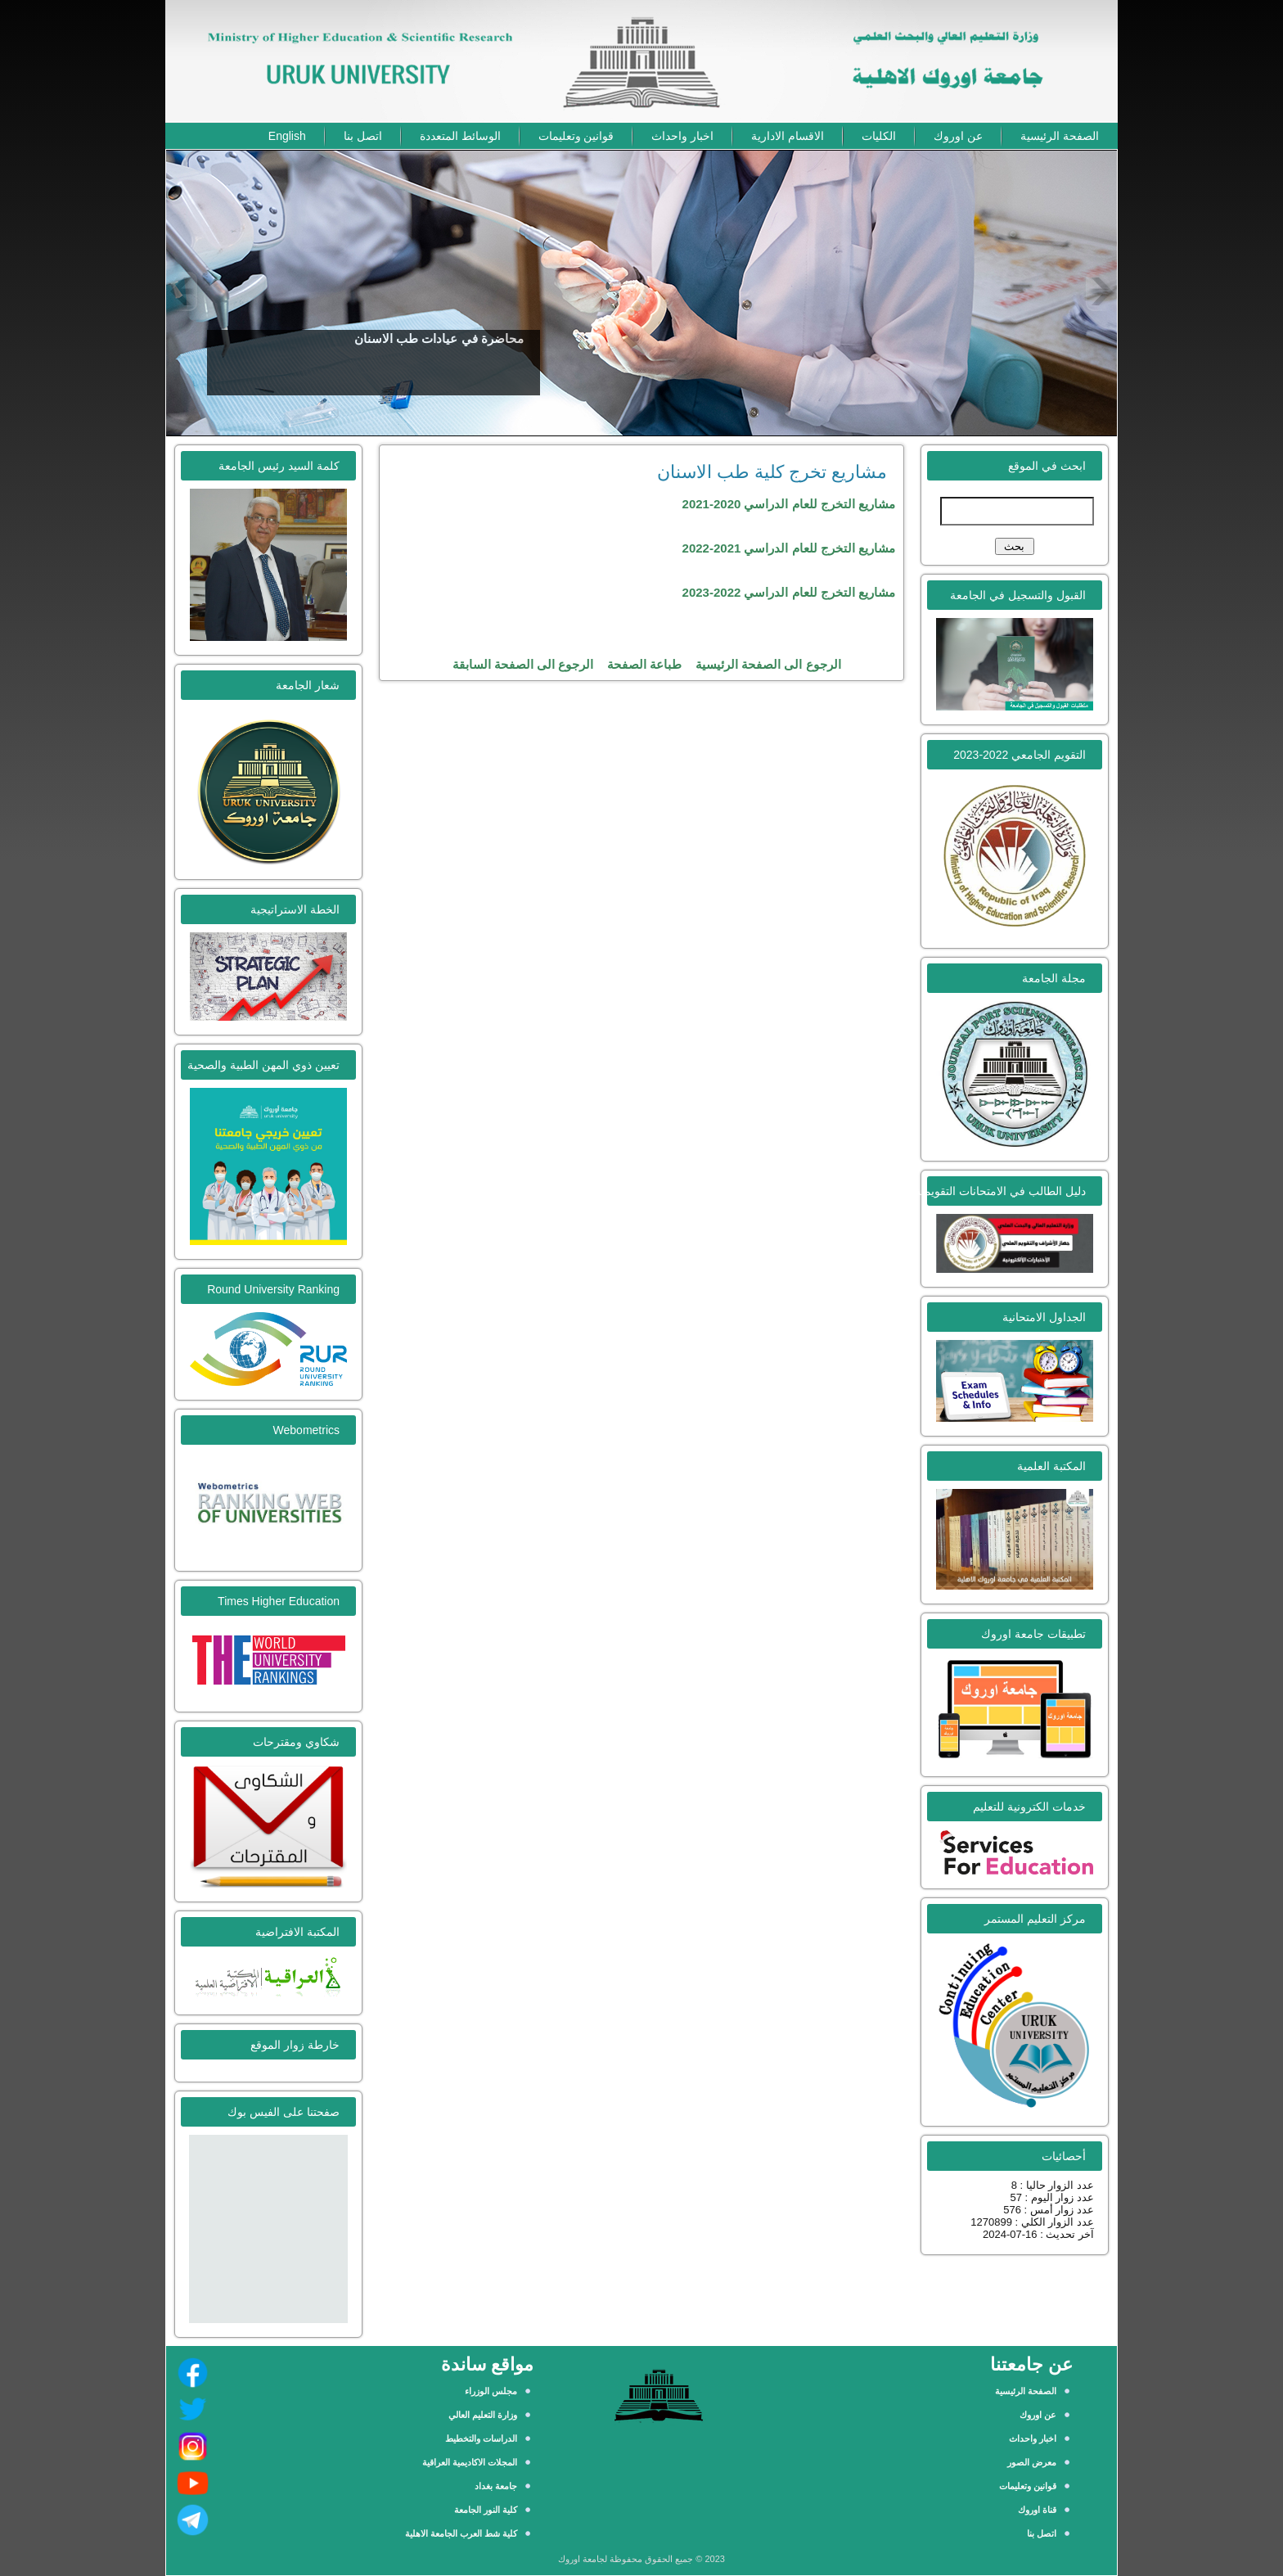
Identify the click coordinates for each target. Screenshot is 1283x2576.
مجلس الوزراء (491, 2391)
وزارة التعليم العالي (482, 2415)
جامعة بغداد (496, 2486)
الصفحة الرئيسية (1059, 135)
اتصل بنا (363, 135)
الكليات (879, 135)
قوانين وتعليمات (576, 135)
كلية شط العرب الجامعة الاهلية (461, 2533)
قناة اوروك (1037, 2510)
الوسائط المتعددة (460, 135)
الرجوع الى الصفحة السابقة (523, 664)
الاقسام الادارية (787, 135)
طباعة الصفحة (644, 664)
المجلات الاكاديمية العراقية (469, 2462)
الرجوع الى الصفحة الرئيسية (768, 664)
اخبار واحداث (682, 135)
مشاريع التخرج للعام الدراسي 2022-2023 (788, 592)
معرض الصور (1031, 2462)
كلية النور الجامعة (485, 2510)
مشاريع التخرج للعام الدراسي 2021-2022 (788, 548)
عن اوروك (958, 135)
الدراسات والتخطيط (481, 2438)
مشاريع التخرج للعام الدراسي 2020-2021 (788, 504)
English (287, 135)
